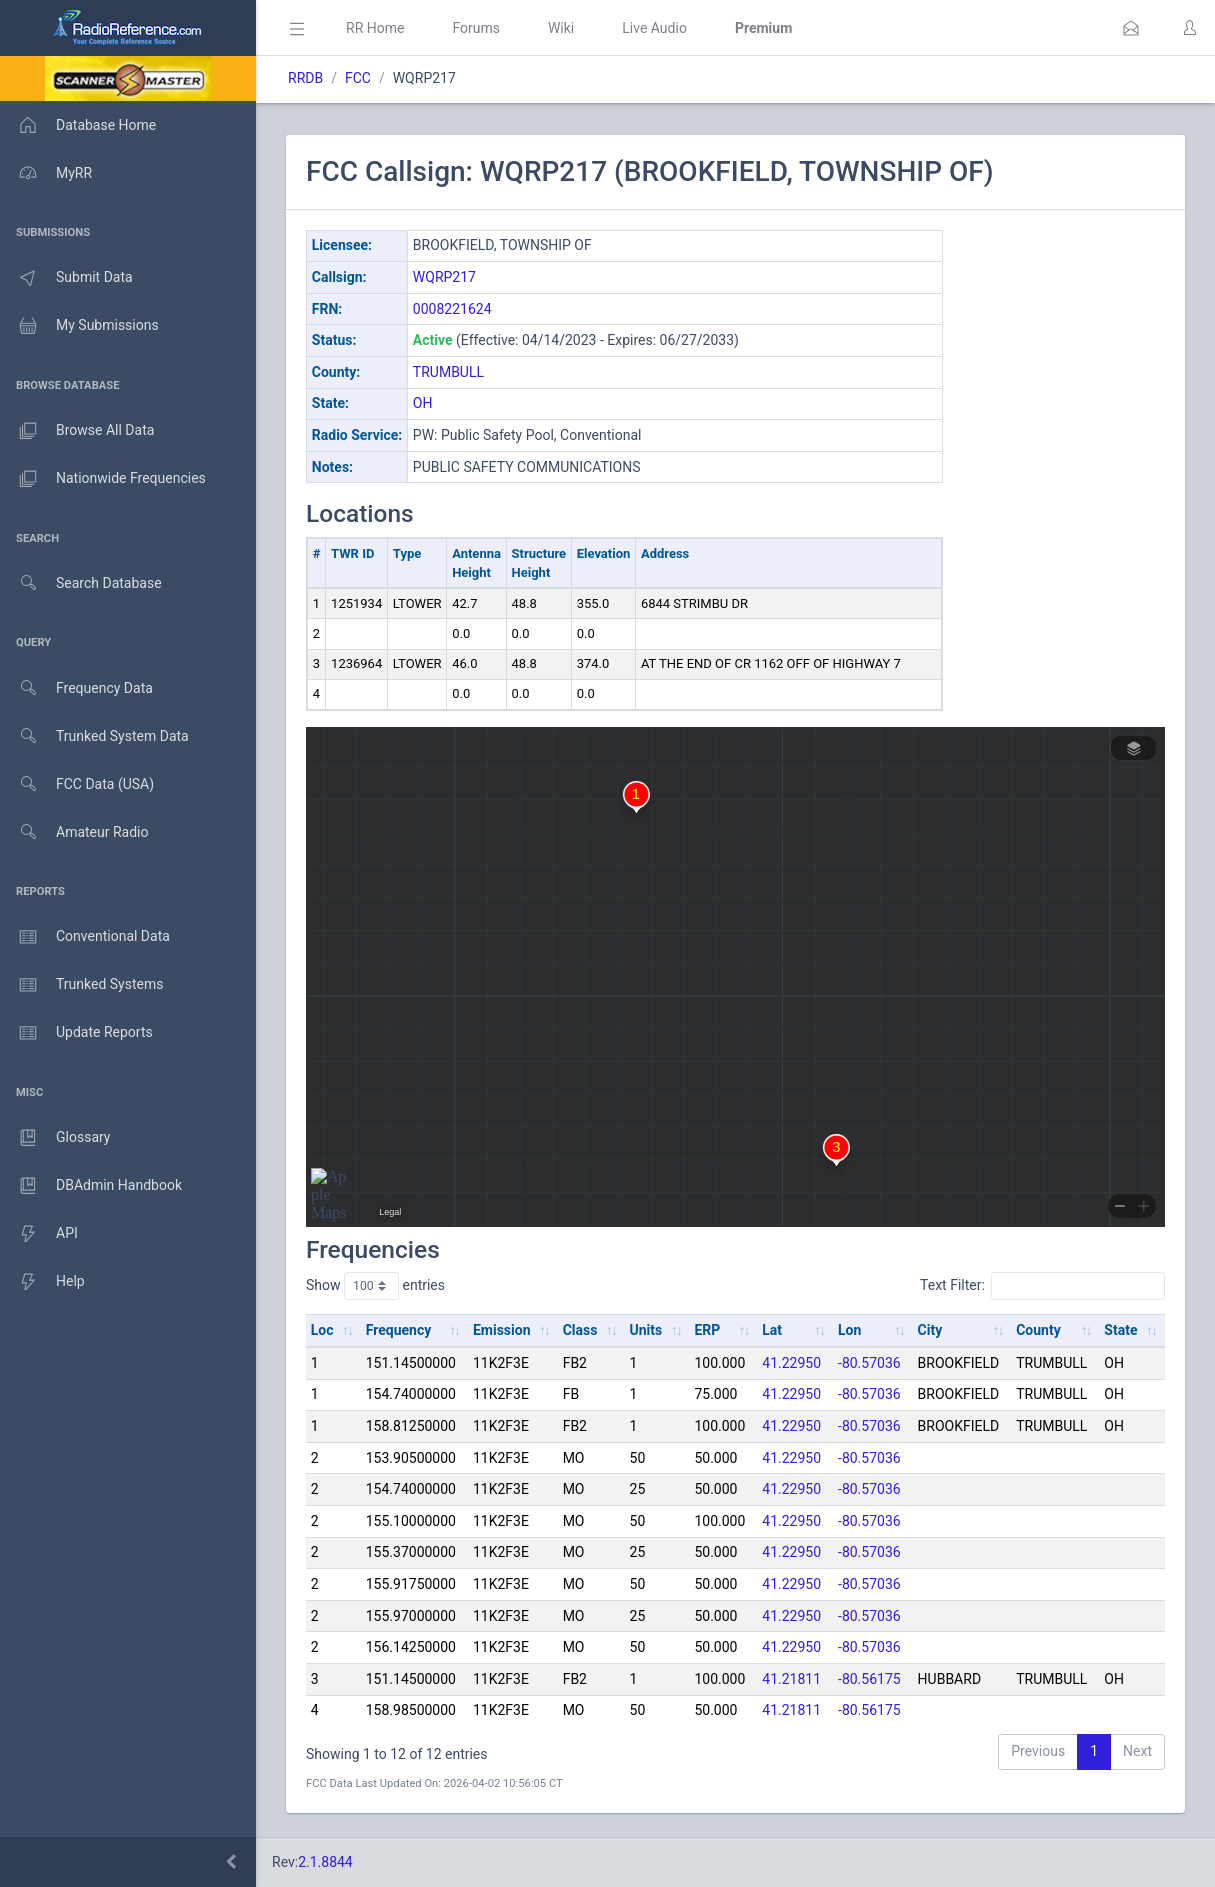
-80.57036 (869, 1363)
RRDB (305, 78)
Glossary (55, 1138)
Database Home (78, 125)
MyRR (46, 173)
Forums (476, 28)
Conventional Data (85, 937)
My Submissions (79, 326)
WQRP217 (444, 277)
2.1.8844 (325, 1862)
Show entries (375, 1286)
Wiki (561, 28)
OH (423, 403)
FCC (358, 78)
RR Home (375, 28)
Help (42, 1282)
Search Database (81, 583)
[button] (1131, 28)
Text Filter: (1042, 1286)
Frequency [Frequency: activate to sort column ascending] (399, 1330)
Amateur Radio (74, 832)
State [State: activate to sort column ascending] (1120, 1330)
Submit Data (66, 278)
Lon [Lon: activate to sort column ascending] (849, 1330)
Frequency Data (76, 688)
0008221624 (452, 309)
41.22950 (791, 1363)
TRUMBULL (448, 372)
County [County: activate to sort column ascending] (1038, 1330)
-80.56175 (869, 1679)
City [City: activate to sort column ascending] (930, 1330)
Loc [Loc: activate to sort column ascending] (322, 1330)
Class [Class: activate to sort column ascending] (580, 1330)
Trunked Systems (81, 985)
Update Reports (76, 1033)
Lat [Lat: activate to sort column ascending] (772, 1330)
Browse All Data (77, 431)
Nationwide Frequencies (103, 479)
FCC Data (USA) (77, 784)
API (39, 1234)
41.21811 (791, 1679)
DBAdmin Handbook (91, 1186)
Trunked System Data (94, 736)
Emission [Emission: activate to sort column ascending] (502, 1330)
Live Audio (654, 28)
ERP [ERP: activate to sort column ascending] (707, 1330)
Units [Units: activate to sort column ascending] (646, 1330)
